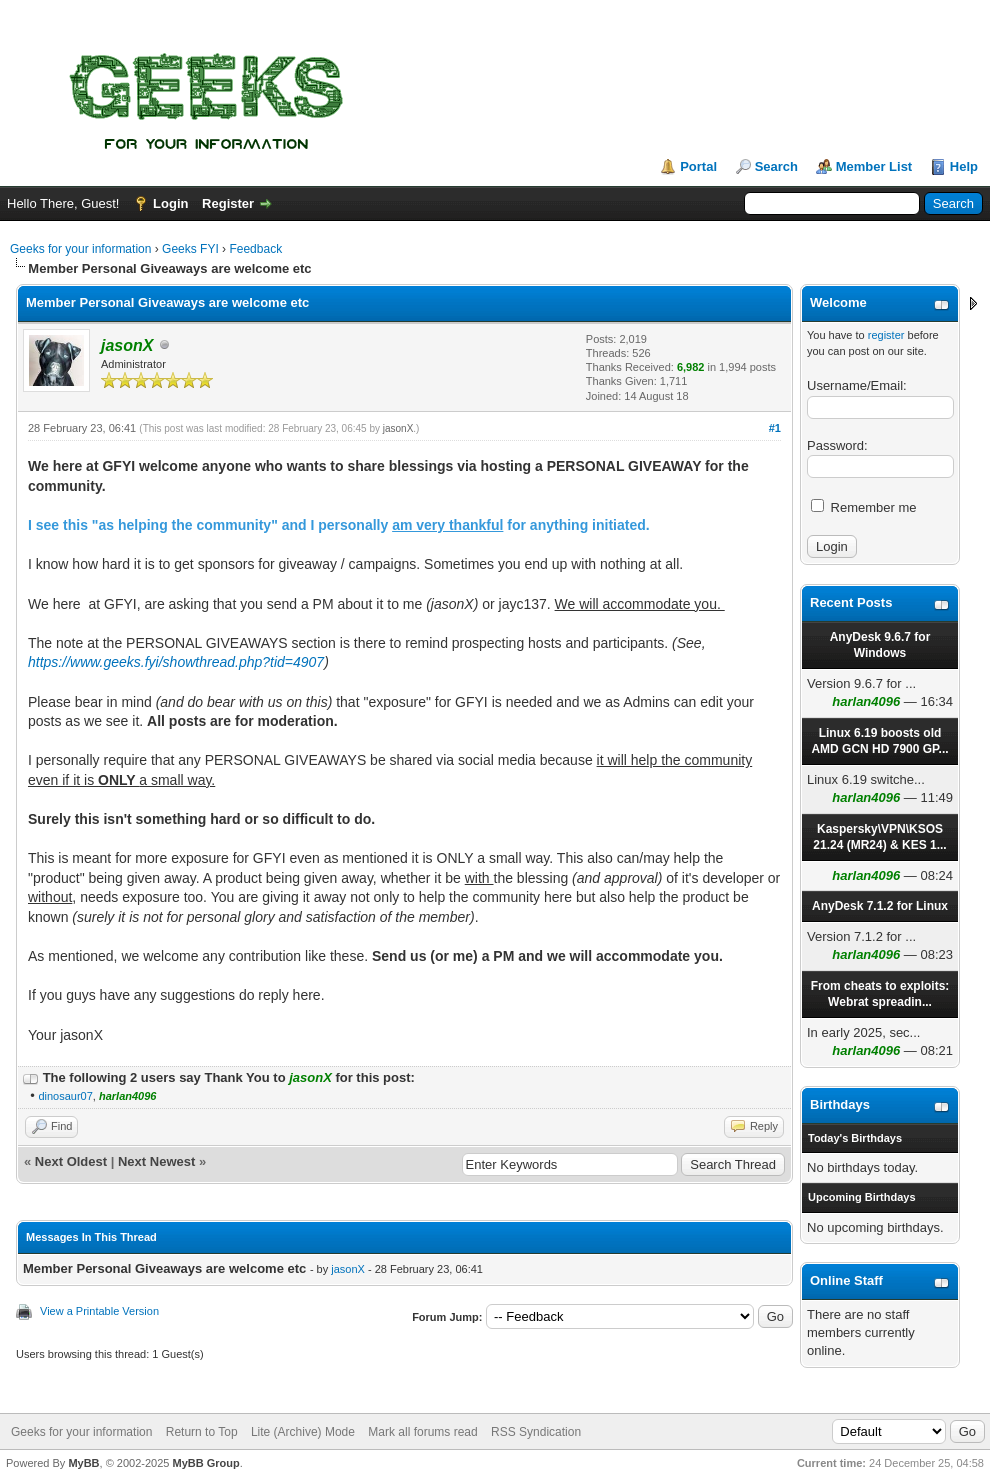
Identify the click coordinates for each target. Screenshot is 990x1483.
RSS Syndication (536, 1432)
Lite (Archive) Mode (303, 1432)
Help (964, 166)
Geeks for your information (80, 249)
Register (228, 203)
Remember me (864, 507)
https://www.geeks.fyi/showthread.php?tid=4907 (176, 662)
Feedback (255, 249)
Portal (698, 166)
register (886, 335)
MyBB (83, 1463)
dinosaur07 (65, 1096)
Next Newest (156, 1161)
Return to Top (202, 1432)
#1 (775, 428)
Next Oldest (71, 1161)
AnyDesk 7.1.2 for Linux (880, 906)
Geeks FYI (190, 249)
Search (776, 166)
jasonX (398, 428)
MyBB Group (205, 1463)
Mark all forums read (422, 1432)
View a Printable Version (99, 1311)
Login (170, 203)
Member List (874, 166)
